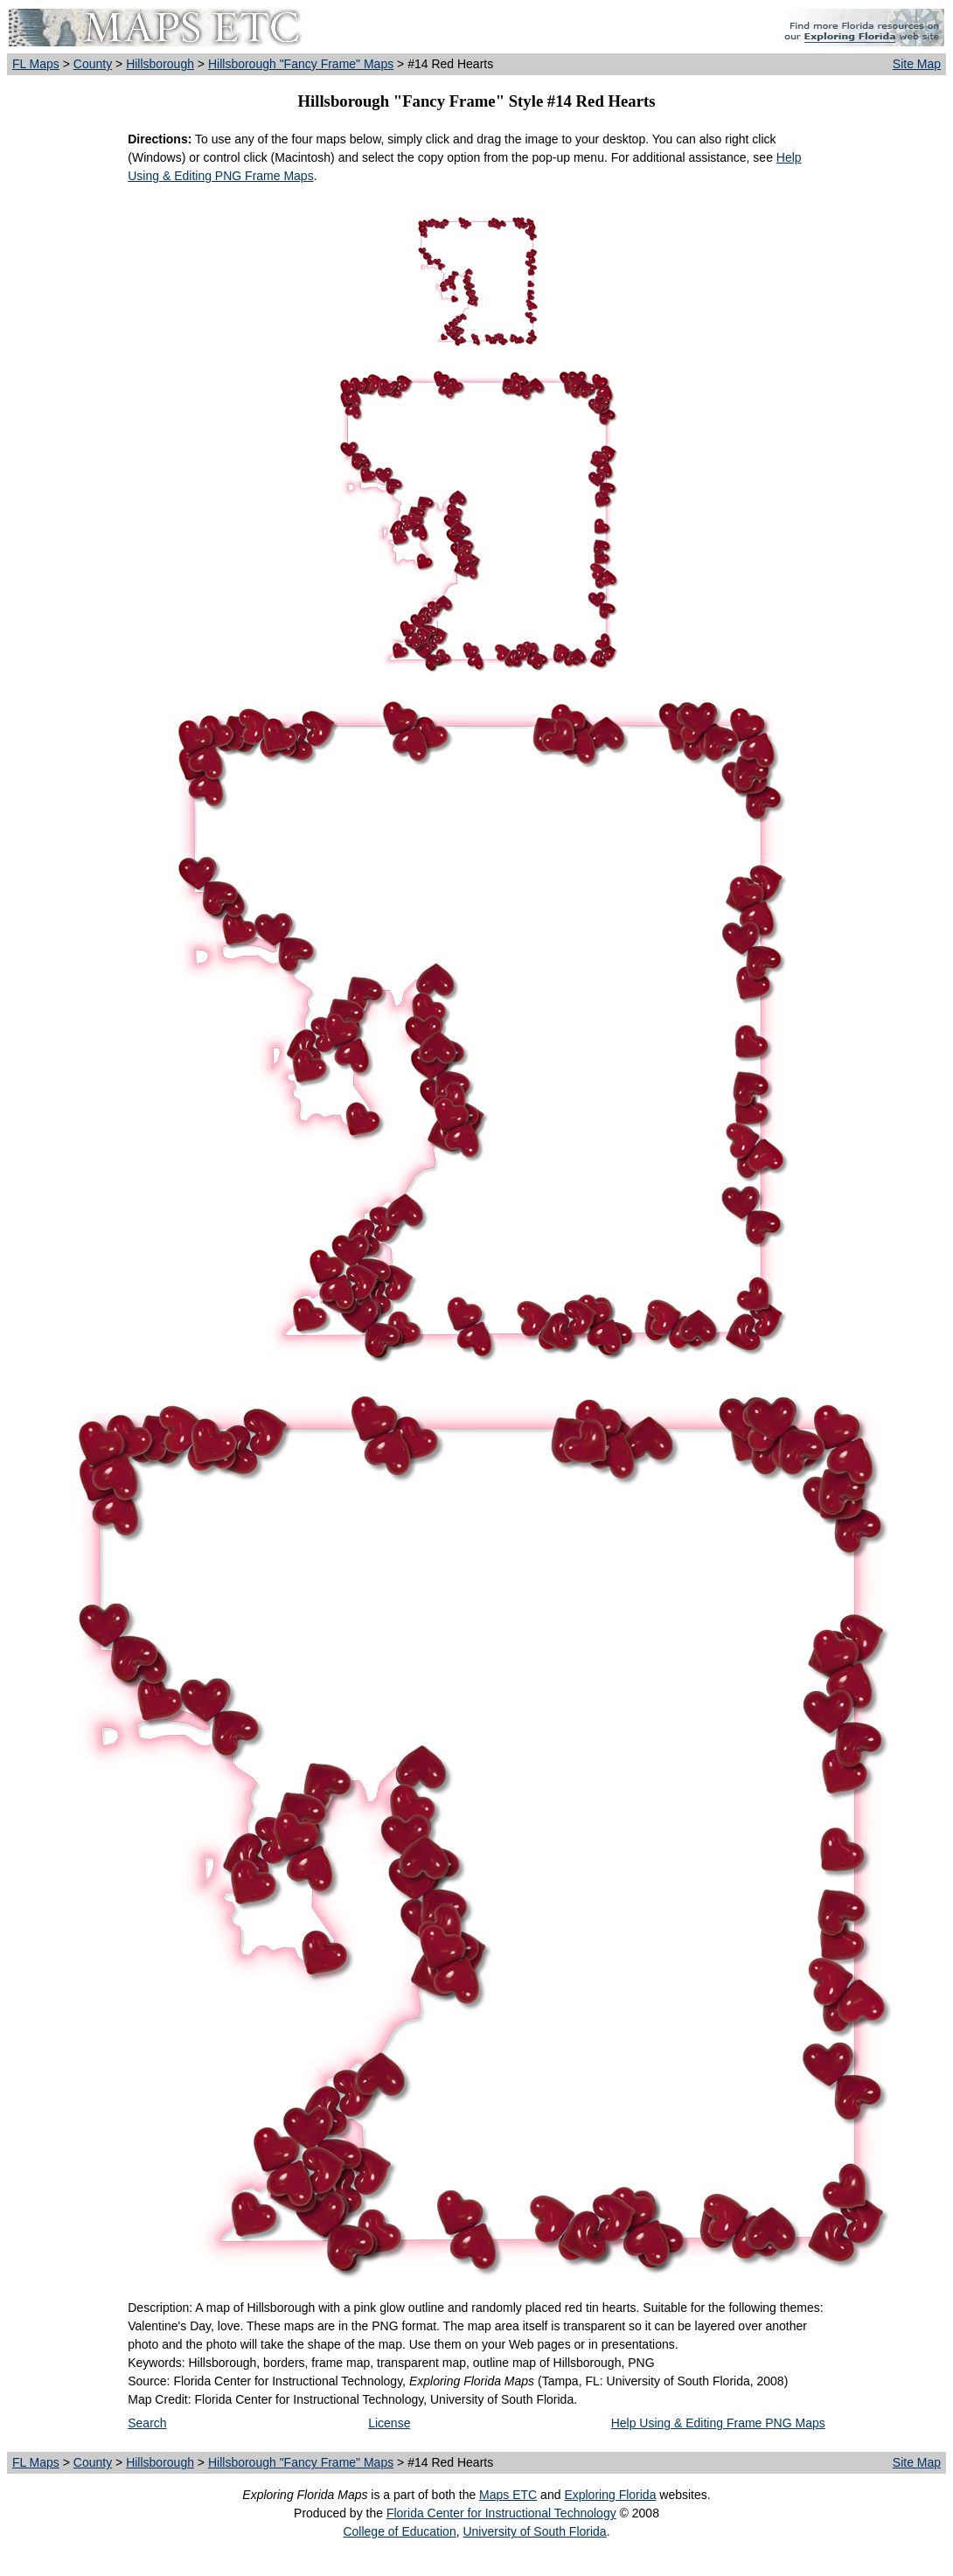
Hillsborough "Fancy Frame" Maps (300, 64)
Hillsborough (160, 64)
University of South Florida (534, 2531)
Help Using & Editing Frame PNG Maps (718, 2423)
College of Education (399, 2531)
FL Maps (35, 64)
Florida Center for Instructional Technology (501, 2513)
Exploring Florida (610, 2495)
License (389, 2423)
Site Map (917, 64)
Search (147, 2423)
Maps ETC (508, 2495)
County (92, 64)
